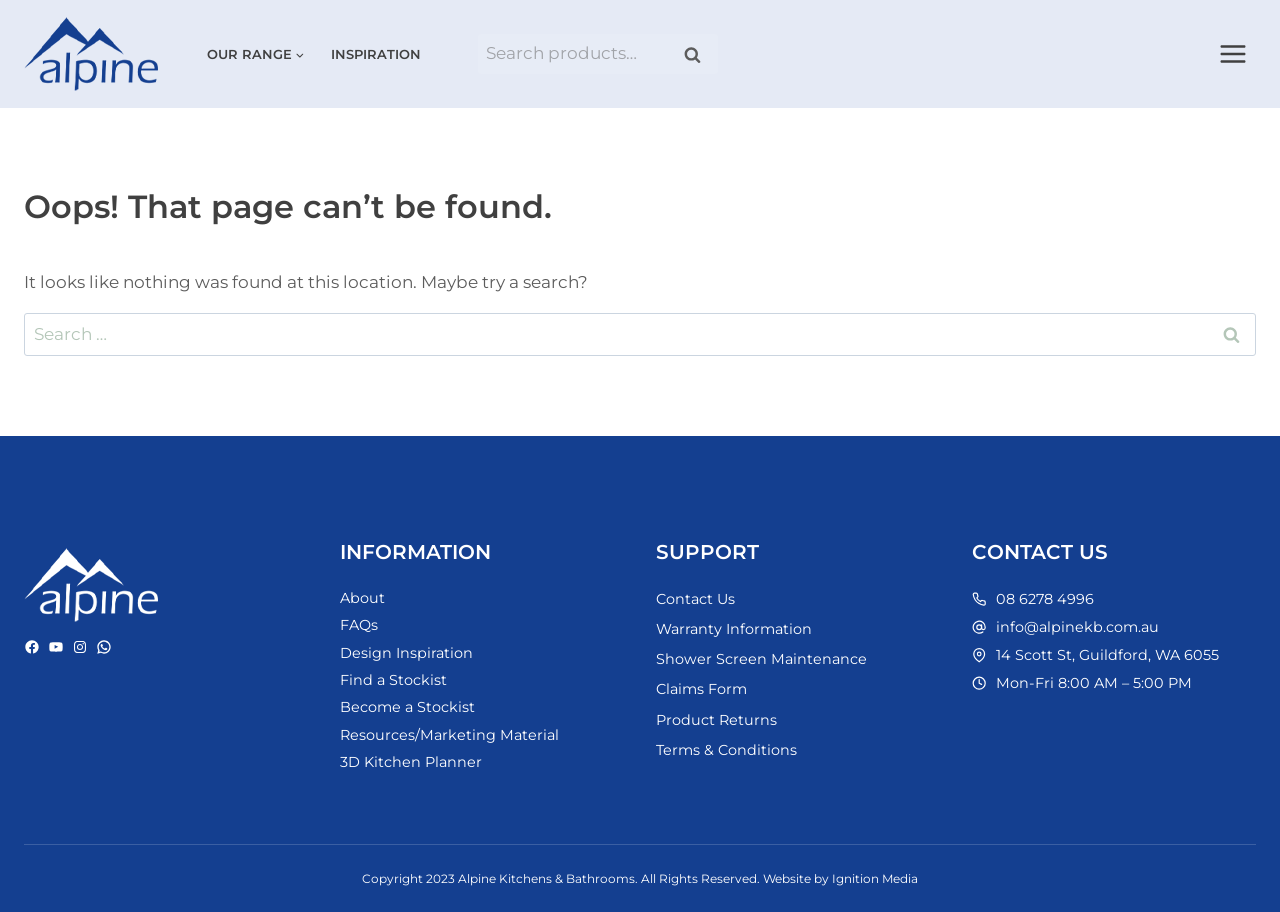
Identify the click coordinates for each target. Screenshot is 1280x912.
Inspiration (376, 54)
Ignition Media (875, 878)
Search (699, 54)
